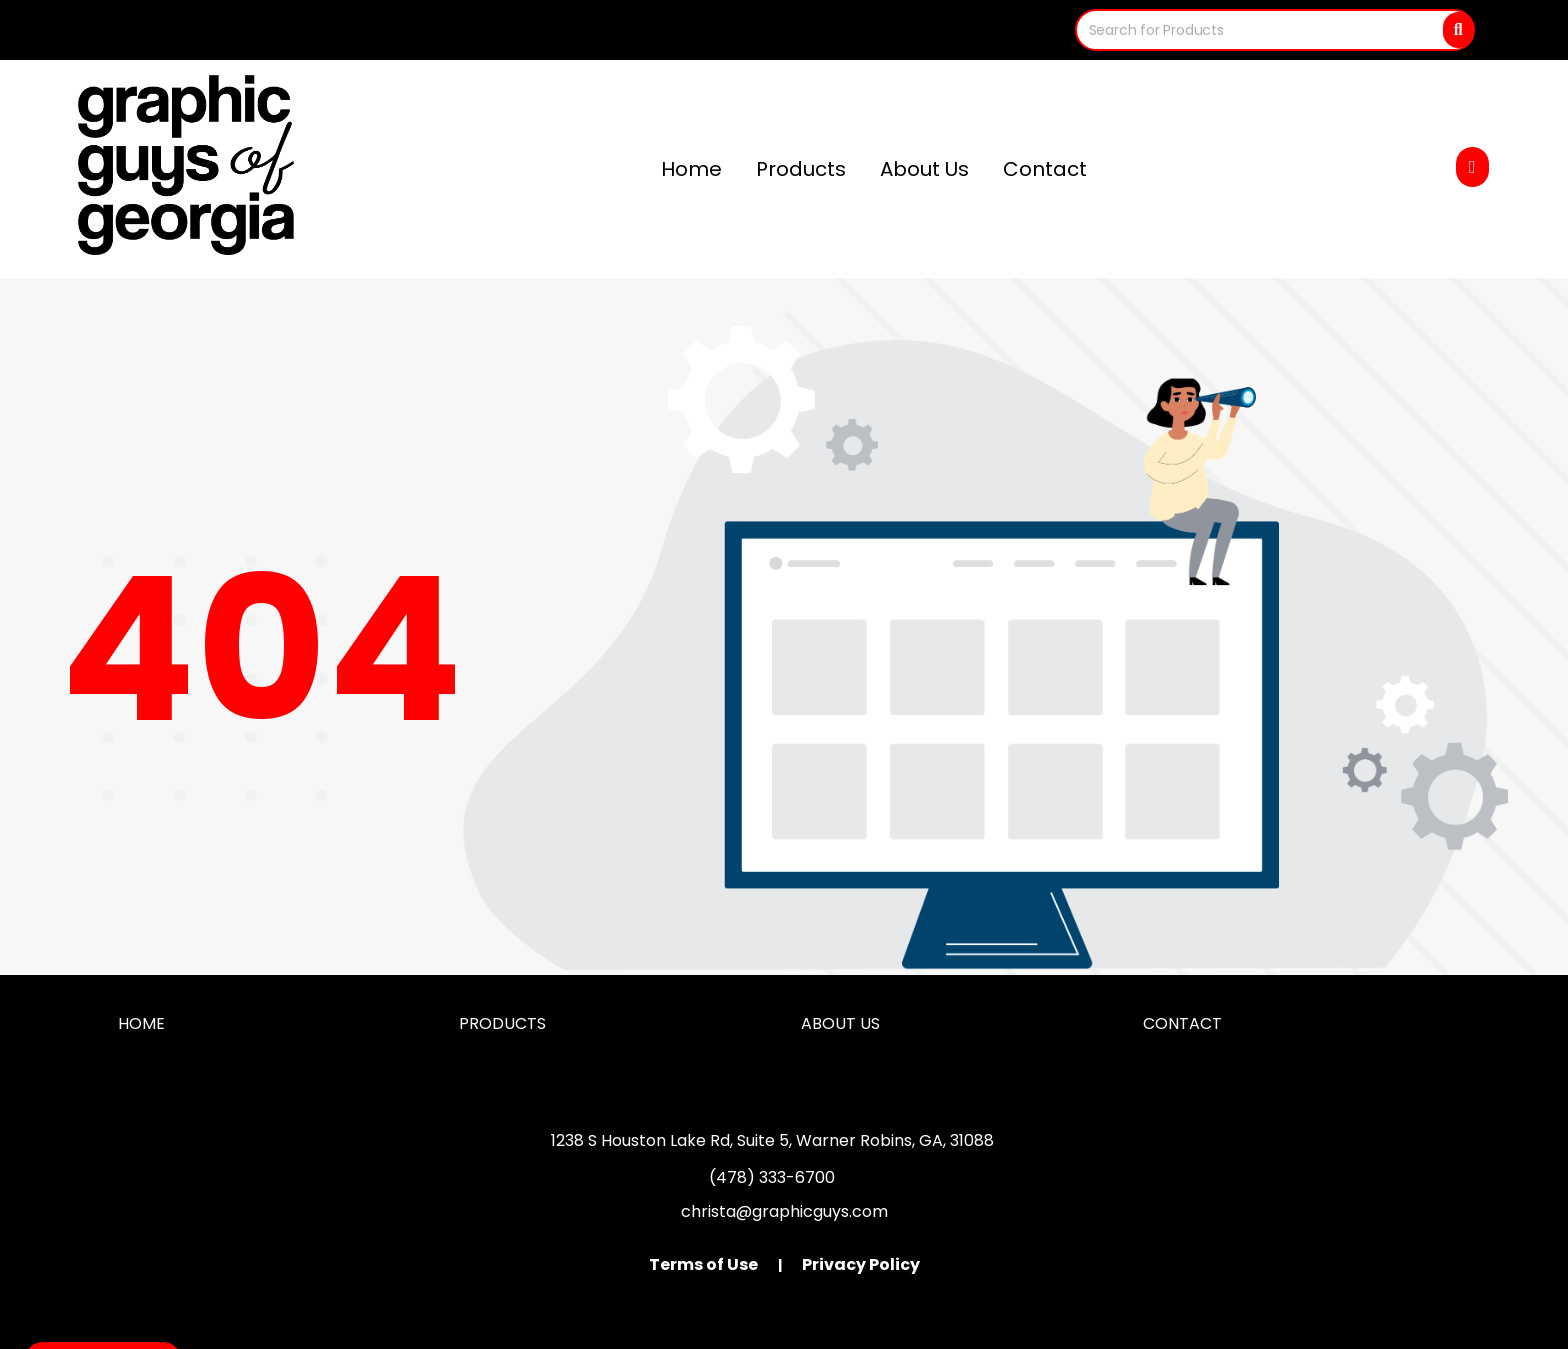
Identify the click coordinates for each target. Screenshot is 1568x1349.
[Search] (1458, 30)
